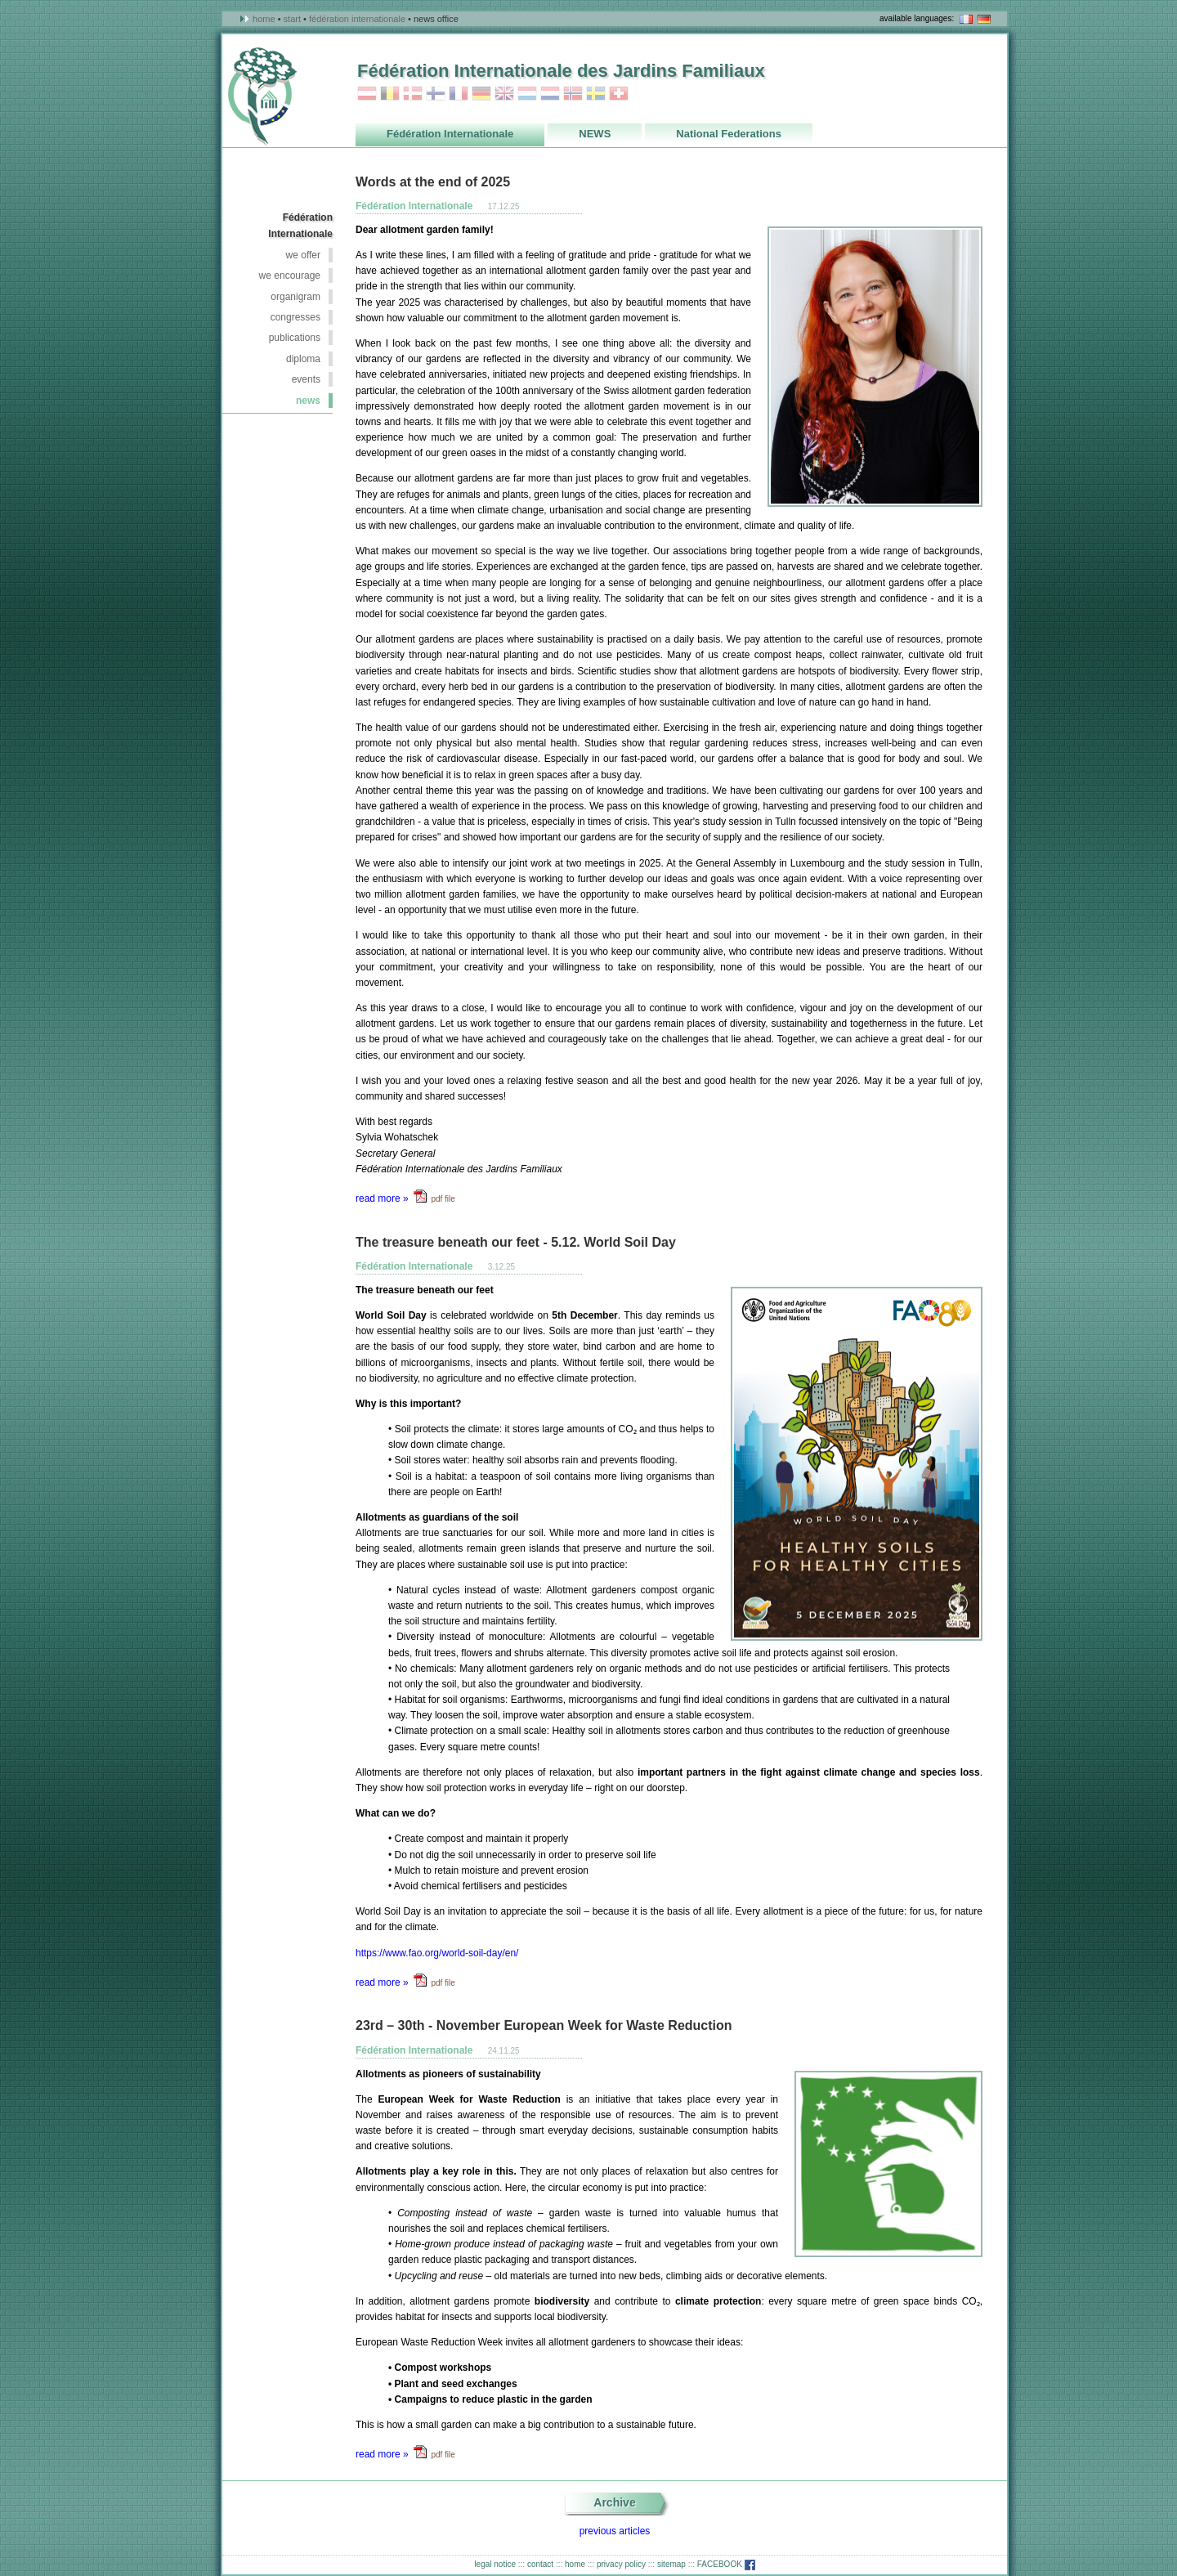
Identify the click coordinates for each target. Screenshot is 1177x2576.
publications (294, 337)
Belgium (390, 93)
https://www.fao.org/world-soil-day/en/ (437, 1953)
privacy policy (621, 2564)
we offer (303, 255)
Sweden (596, 93)
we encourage (289, 275)
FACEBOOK (726, 2564)
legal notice (495, 2564)
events (306, 379)
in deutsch (984, 19)
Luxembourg (527, 93)
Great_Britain (504, 93)
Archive (614, 2502)
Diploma (303, 359)
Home (264, 19)
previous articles (615, 2531)
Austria (367, 93)
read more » (382, 1198)
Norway (573, 93)
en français (966, 19)
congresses (295, 317)
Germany (481, 93)
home (575, 2564)
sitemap (671, 2564)
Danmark (413, 93)
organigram (295, 296)
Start (292, 19)
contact (540, 2564)
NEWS (308, 400)
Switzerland (619, 93)
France (458, 93)
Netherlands (550, 93)
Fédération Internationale (357, 19)
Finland (435, 93)
